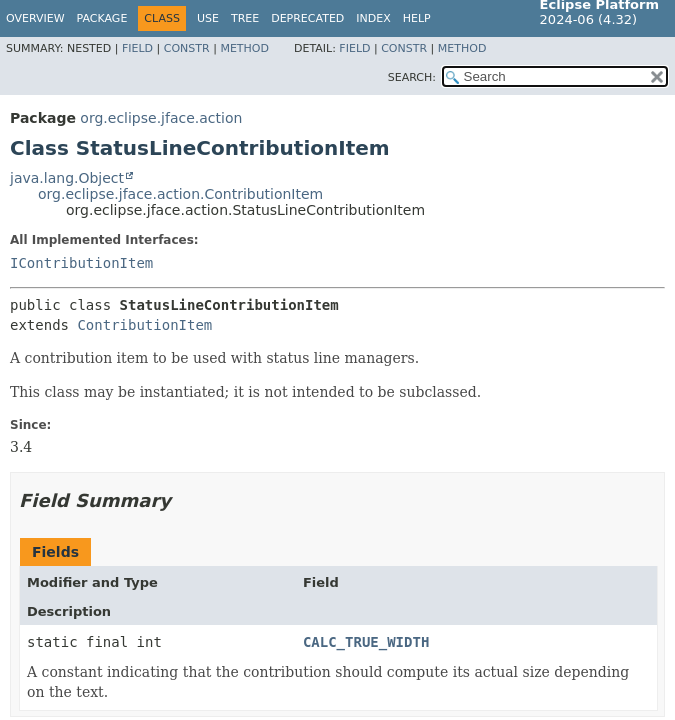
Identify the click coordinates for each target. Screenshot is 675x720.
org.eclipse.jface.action (161, 118)
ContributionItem (144, 325)
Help (417, 18)
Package (102, 18)
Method (244, 48)
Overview (35, 18)
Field (137, 48)
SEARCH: (412, 77)
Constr (187, 48)
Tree (245, 18)
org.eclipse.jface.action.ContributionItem (180, 194)
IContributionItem (81, 263)
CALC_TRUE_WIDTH (366, 642)
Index (373, 18)
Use (208, 18)
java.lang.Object (67, 178)
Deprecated (307, 18)
